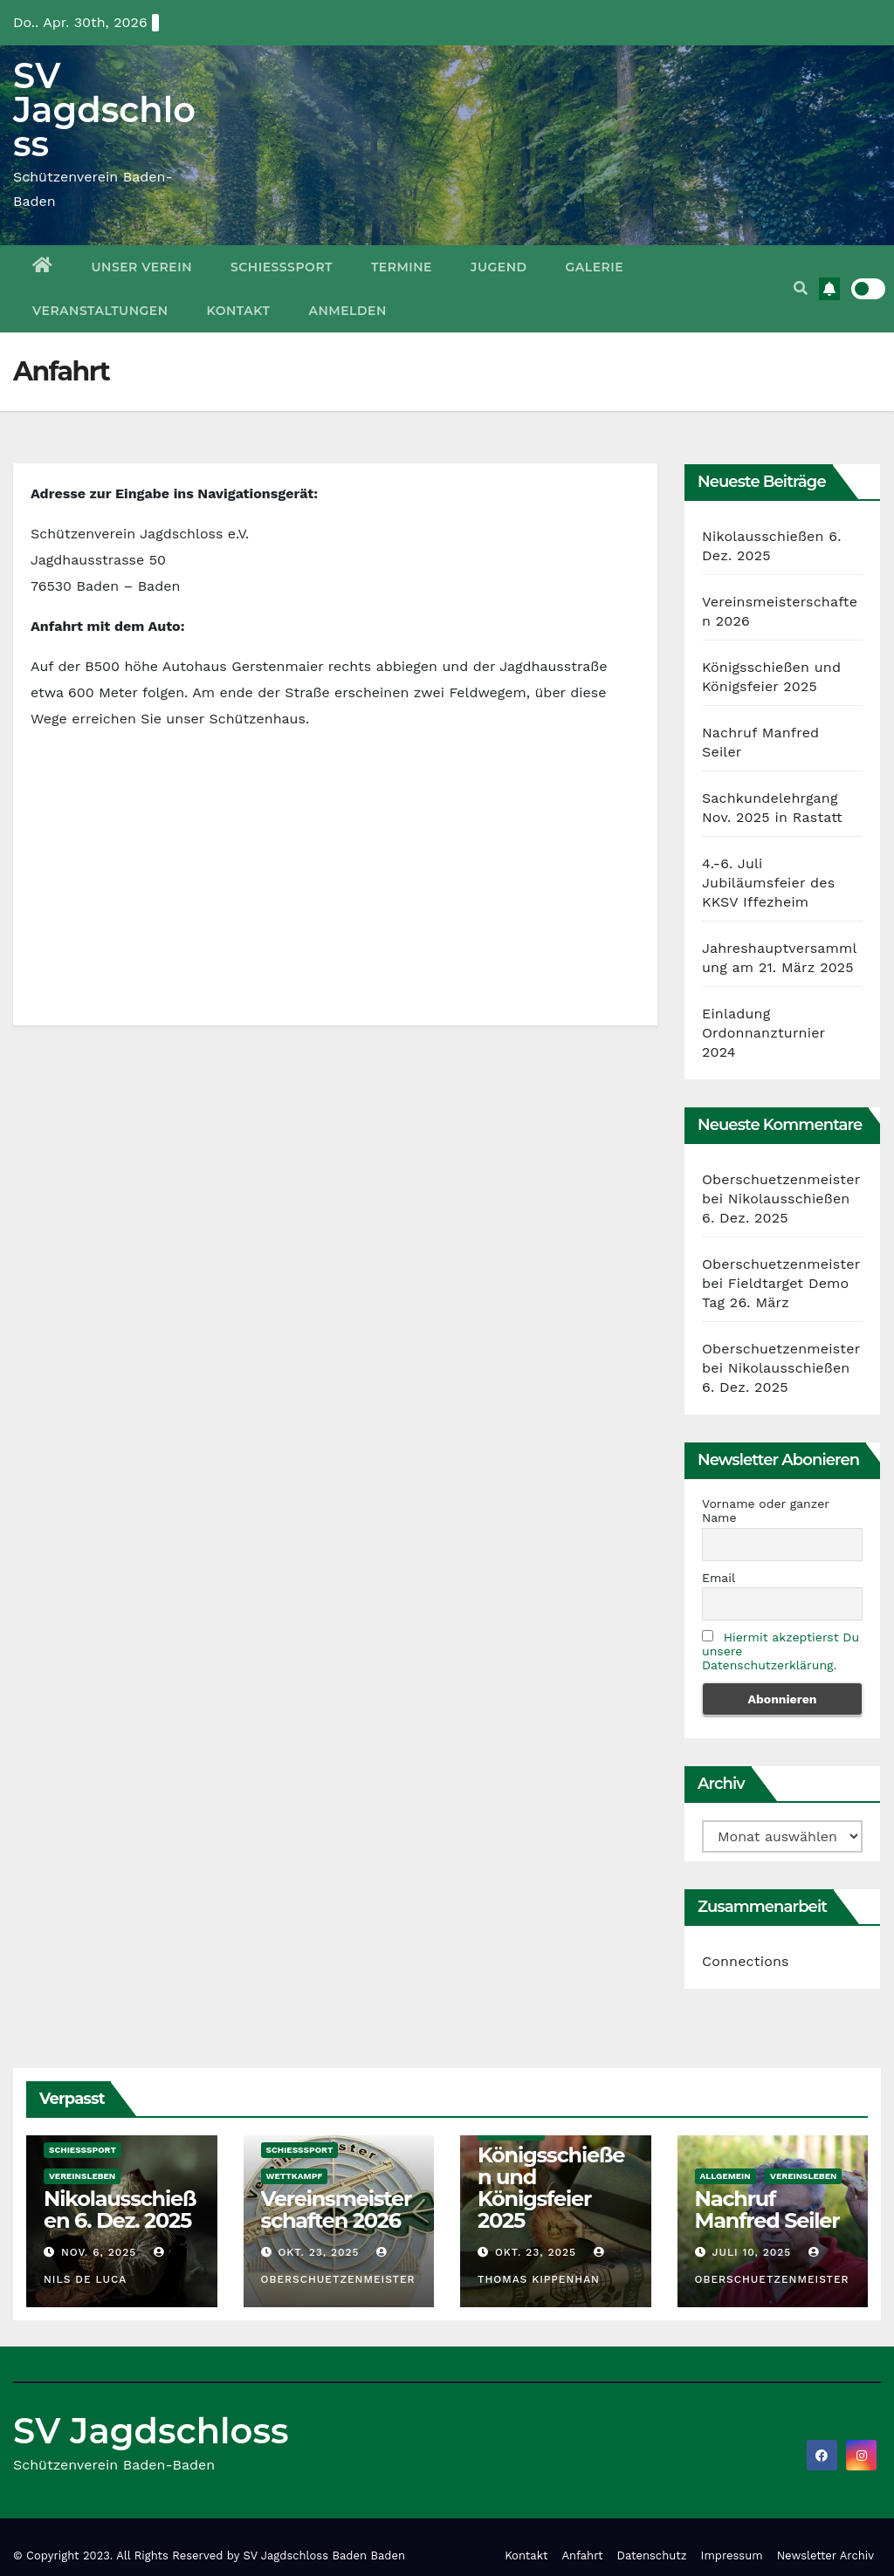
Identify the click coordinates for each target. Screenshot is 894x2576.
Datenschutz (652, 2555)
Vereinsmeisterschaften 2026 (336, 2209)
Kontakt (239, 311)
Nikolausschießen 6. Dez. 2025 (120, 2209)
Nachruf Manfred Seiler (767, 2209)
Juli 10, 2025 (751, 2252)
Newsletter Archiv (825, 2555)
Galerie (595, 267)
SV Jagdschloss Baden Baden (324, 2555)
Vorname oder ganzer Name (765, 1510)
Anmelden (348, 311)
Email (718, 1578)
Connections (745, 1961)
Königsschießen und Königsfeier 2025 (551, 2187)
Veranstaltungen (100, 311)
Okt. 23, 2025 (318, 2252)
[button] (801, 288)
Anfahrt (582, 2555)
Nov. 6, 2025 (98, 2252)
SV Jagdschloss (104, 109)
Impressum (732, 2555)
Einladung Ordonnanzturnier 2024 (763, 1032)
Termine (401, 267)
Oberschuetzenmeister (781, 1179)
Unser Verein (142, 267)
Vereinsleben (82, 2176)
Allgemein (725, 2176)
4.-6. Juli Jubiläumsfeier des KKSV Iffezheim (768, 882)
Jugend (499, 267)
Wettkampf (294, 2176)
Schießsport (281, 267)
